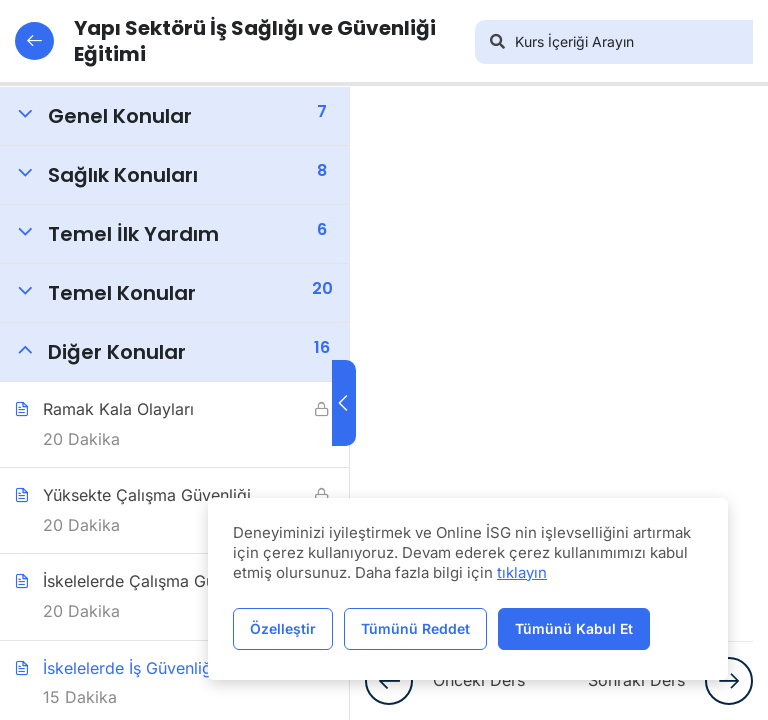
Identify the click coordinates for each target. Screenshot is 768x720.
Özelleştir (283, 628)
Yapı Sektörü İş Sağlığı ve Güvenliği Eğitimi (225, 41)
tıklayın (522, 572)
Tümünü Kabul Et (574, 628)
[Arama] (497, 42)
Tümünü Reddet (415, 628)
